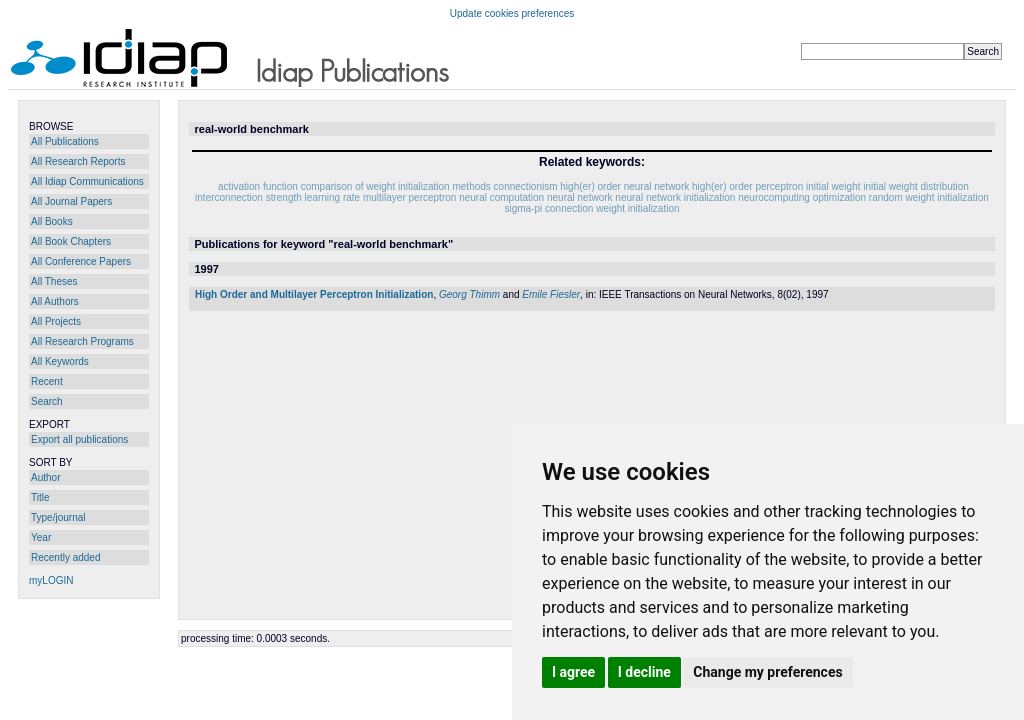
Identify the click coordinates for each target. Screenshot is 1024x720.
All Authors (55, 301)
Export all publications (79, 439)
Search (47, 401)
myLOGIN (51, 580)
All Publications (65, 141)
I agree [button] (573, 672)
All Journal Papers (71, 201)
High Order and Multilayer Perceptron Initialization (314, 294)
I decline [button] (644, 672)
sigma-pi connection (548, 208)
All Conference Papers (81, 261)
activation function (258, 186)
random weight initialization (929, 197)
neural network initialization (675, 197)
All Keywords (60, 361)
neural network (580, 197)
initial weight (833, 186)
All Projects (56, 321)
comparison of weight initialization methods (396, 186)
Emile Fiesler (551, 294)
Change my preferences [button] (767, 672)
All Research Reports (78, 161)
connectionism (526, 186)
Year (41, 537)
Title (40, 497)
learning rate (333, 197)
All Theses (54, 281)
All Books (52, 221)
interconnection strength (248, 197)
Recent (47, 381)
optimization (839, 197)
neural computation (501, 197)
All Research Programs (82, 341)
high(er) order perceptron (747, 186)
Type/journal (58, 517)
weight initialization (637, 208)
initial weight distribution (916, 186)
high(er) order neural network (624, 186)
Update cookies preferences (512, 13)
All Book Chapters (71, 241)
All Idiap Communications (87, 181)
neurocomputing (774, 197)
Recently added (66, 557)
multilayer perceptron (409, 197)
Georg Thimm (469, 294)
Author (45, 477)
